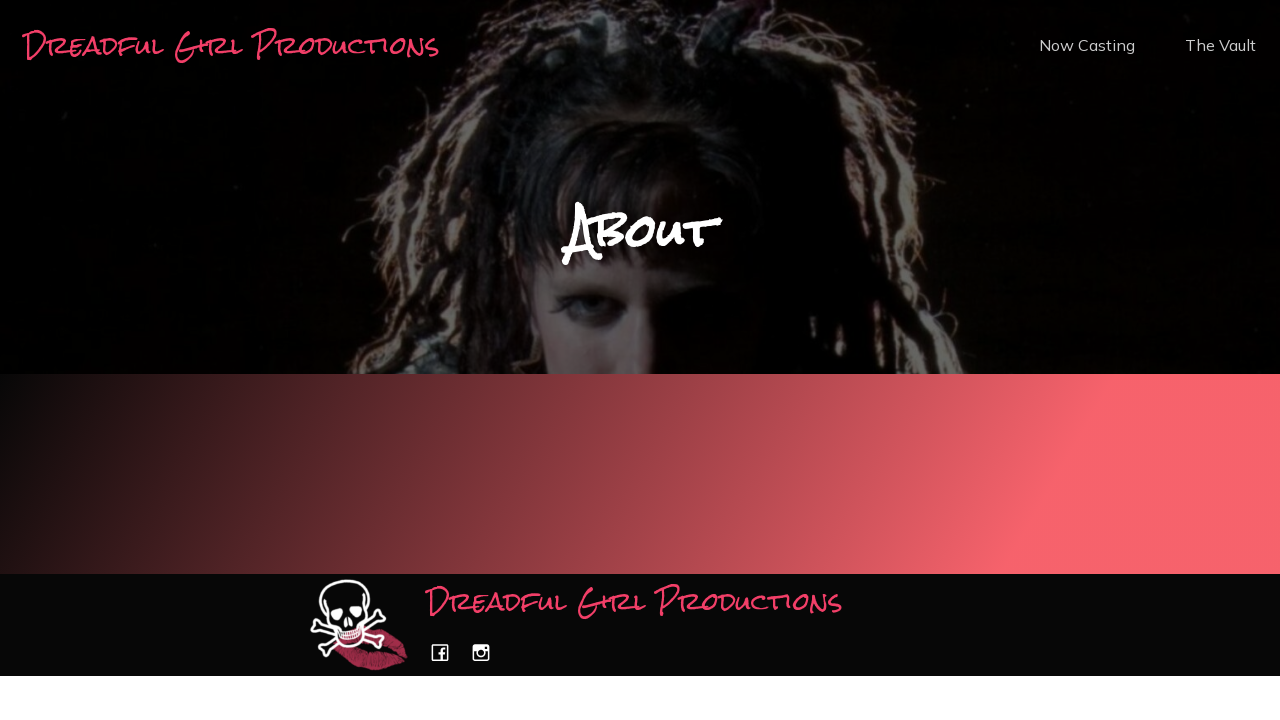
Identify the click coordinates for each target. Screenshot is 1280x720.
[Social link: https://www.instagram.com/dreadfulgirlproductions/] (488, 652)
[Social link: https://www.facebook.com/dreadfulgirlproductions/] (447, 652)
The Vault (1220, 45)
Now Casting (1087, 45)
